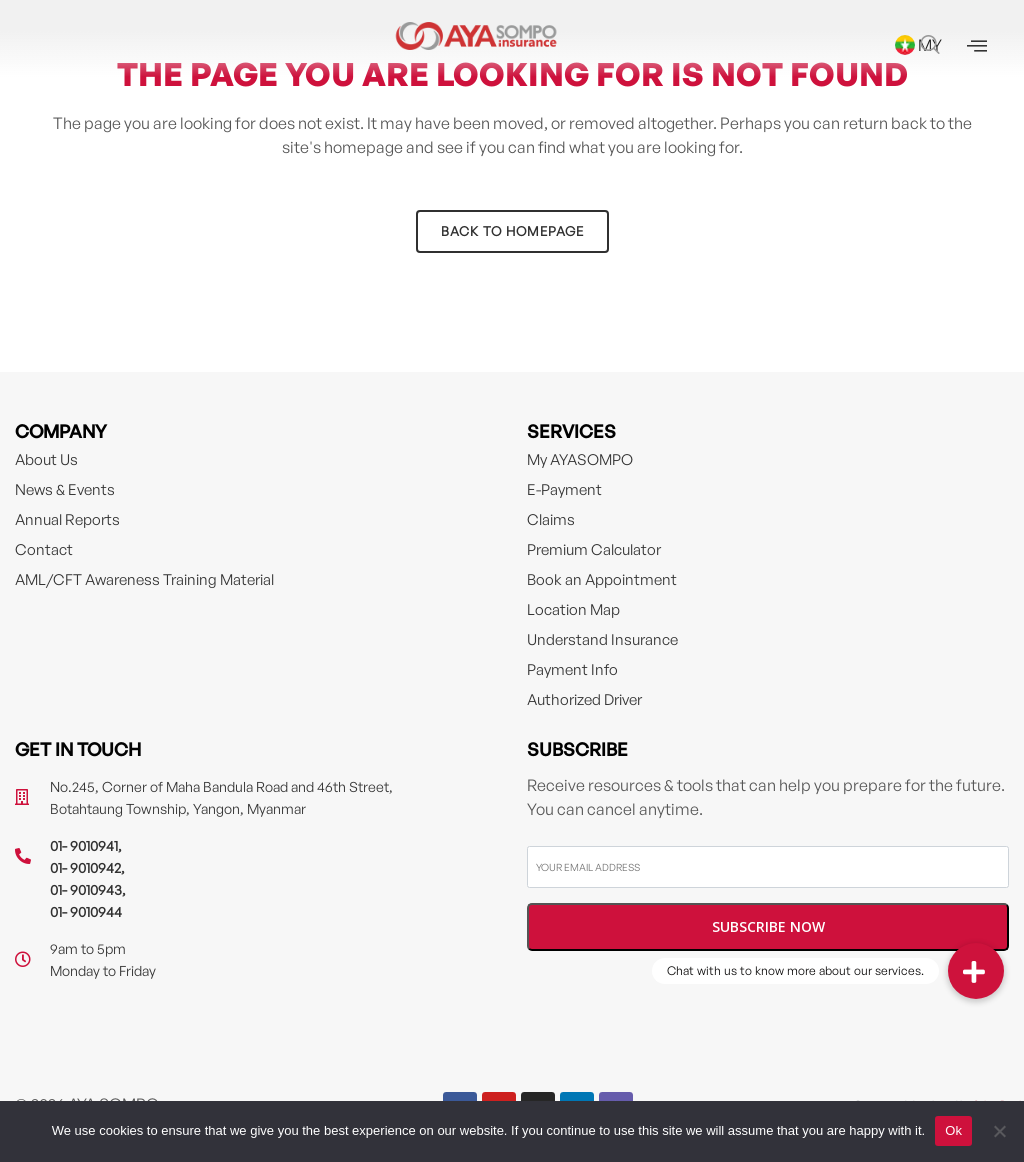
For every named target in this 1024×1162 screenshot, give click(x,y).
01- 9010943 (86, 889)
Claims (551, 519)
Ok (953, 1130)
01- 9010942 (85, 867)
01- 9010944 (86, 911)
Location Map (573, 609)
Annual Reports (67, 519)
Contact (44, 549)
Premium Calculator (594, 549)
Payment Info (572, 669)
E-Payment (564, 489)
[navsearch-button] (930, 46)
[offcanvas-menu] (977, 46)
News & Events (65, 489)
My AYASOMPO (580, 459)
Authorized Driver (584, 699)
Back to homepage (512, 231)
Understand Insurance (602, 639)
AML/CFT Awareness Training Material (144, 579)
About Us (46, 459)
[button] (976, 971)
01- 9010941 (84, 845)
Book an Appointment (602, 579)
